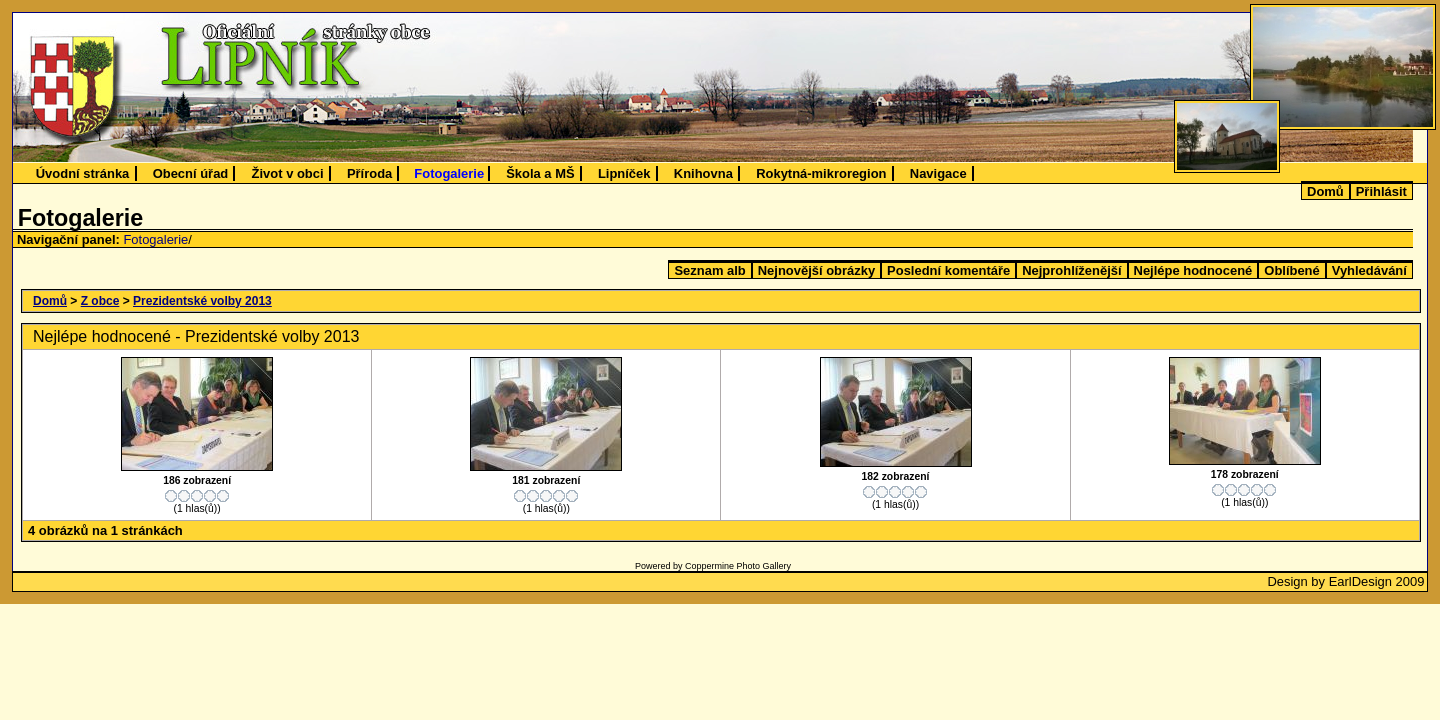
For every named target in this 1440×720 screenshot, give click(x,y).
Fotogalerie (449, 173)
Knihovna (703, 173)
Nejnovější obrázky (816, 270)
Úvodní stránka (83, 173)
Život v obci (288, 173)
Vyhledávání (1369, 270)
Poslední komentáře (948, 270)
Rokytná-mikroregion (821, 173)
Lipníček (624, 173)
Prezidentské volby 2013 (202, 301)
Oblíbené (1291, 270)
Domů (1325, 191)
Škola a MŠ (540, 173)
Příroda (369, 173)
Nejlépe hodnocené (1193, 270)
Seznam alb (709, 270)
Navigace (938, 173)
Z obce (100, 301)
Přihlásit (1381, 191)
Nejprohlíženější (1071, 270)
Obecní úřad (191, 173)
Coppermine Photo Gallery (738, 566)
